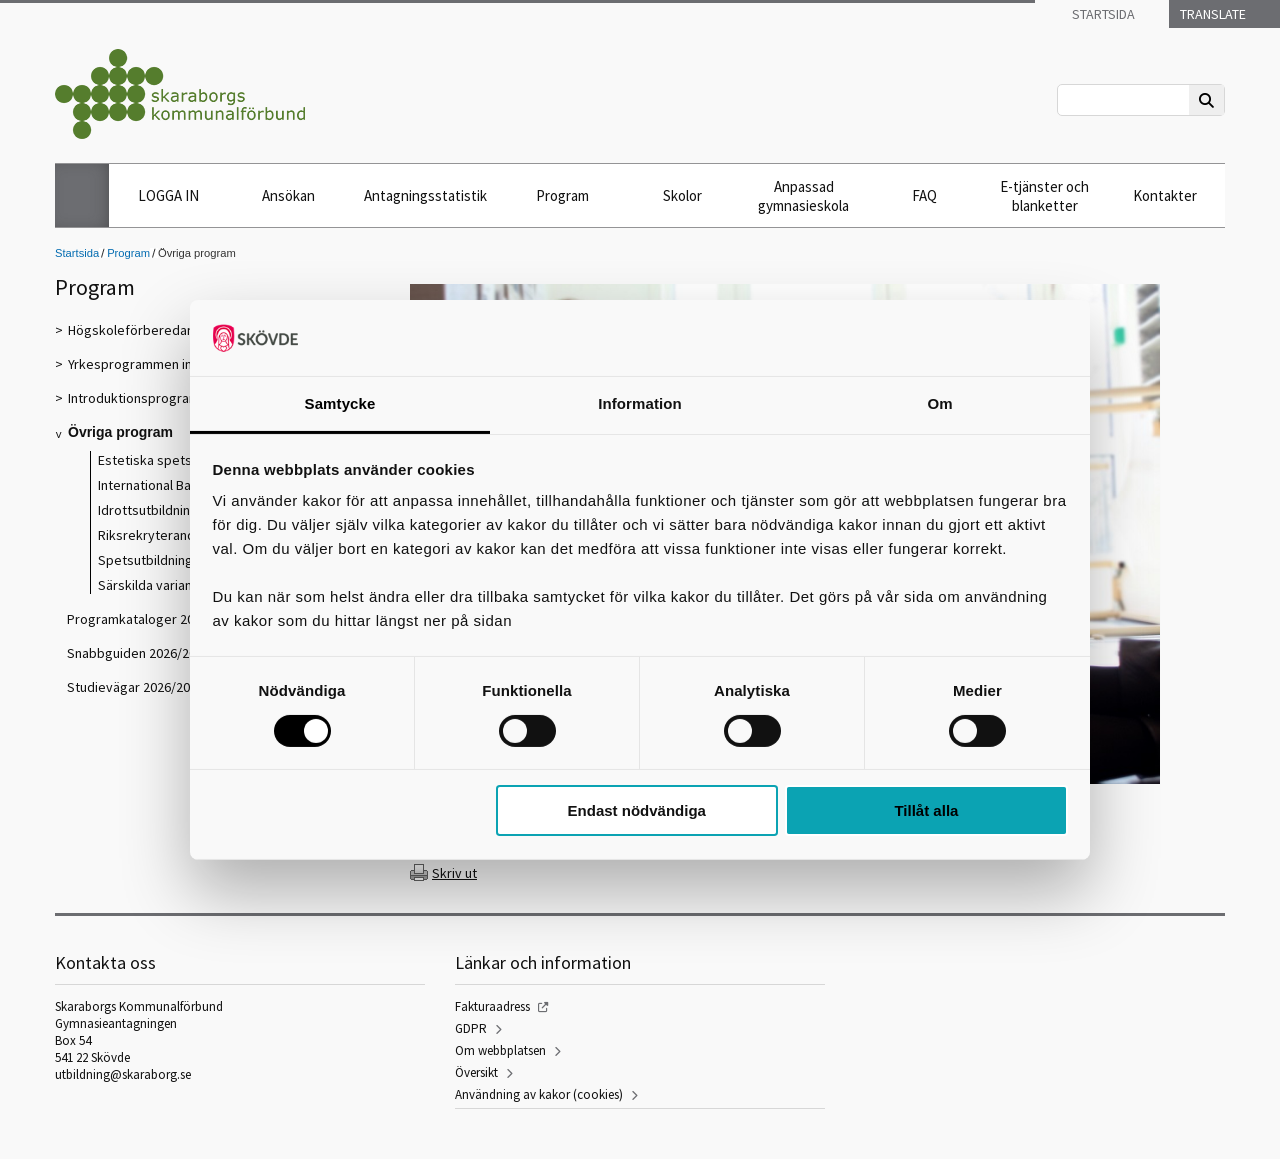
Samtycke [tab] (340, 403)
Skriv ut (454, 873)
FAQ (924, 195)
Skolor (682, 195)
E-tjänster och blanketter (1044, 196)
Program (562, 195)
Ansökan (288, 195)
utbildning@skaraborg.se (123, 1074)
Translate (1211, 14)
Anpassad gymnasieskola (803, 196)
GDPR (471, 1028)
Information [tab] (640, 403)
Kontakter (1165, 195)
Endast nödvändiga (637, 810)
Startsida (1102, 14)
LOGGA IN (168, 195)
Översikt (476, 1072)
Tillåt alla (926, 810)
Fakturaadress (492, 1006)
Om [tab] (939, 403)
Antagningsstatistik (425, 195)
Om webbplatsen (500, 1050)
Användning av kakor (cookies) (539, 1094)
